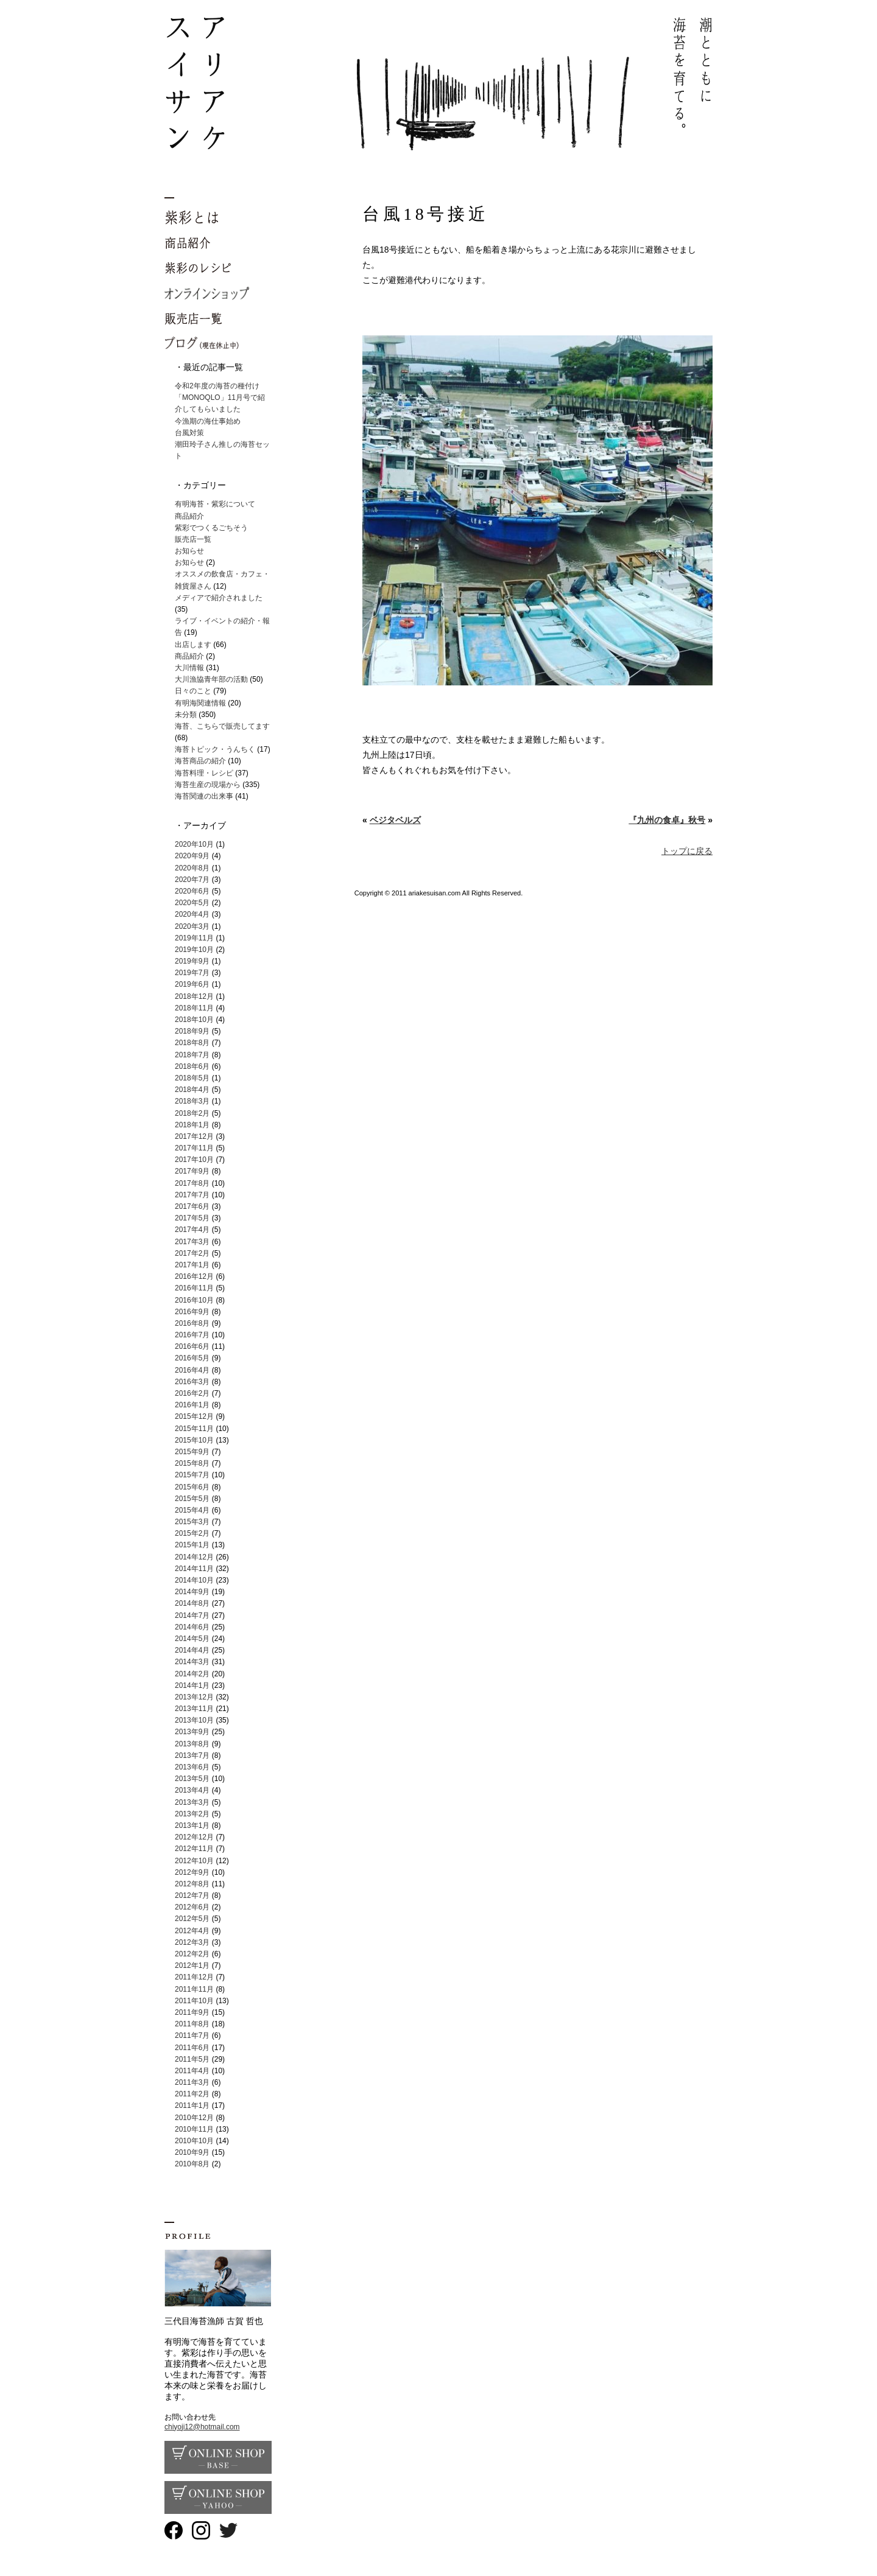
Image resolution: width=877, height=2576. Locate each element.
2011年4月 (192, 2071)
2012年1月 (192, 1965)
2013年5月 (192, 1778)
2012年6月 (192, 1907)
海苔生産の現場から (208, 784)
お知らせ (189, 551)
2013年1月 (192, 1825)
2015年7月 (192, 1475)
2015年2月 (192, 1533)
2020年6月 (192, 891)
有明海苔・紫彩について (215, 504)
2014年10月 (194, 1580)
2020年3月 (192, 926)
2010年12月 (194, 2117)
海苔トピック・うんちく (215, 749)
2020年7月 (192, 879)
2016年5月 (192, 1358)
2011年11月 (194, 1989)
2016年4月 (192, 1370)
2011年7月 (192, 2035)
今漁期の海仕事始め (208, 421)
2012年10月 (194, 1861)
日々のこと (193, 691)
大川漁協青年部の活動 (211, 679)
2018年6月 (192, 1066)
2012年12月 (194, 1837)
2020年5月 (192, 902)
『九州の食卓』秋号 (667, 820)
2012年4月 (192, 1931)
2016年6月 (192, 1346)
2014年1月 (192, 1685)
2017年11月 (194, 1148)
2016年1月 (192, 1405)
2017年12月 (194, 1136)
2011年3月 (192, 2082)
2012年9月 (192, 1872)
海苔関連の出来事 (204, 796)
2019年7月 (192, 972)
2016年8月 (192, 1323)
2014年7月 (192, 1615)
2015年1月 (192, 1545)
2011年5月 (192, 2059)
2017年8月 (192, 1183)
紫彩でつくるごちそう (211, 527)
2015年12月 (194, 1416)
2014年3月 (192, 1661)
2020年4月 (192, 914)
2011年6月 (192, 2047)
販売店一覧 (193, 539)
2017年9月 (192, 1171)
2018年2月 (192, 1113)
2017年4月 (192, 1229)
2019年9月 (192, 961)
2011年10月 (194, 2001)
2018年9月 (192, 1031)
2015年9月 (192, 1451)
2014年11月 (194, 1568)
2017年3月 (192, 1241)
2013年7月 (192, 1755)
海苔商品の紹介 (200, 761)
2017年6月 (192, 1206)
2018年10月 (194, 1019)
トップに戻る (687, 851)
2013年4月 (192, 1790)
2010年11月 (194, 2129)
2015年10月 (194, 1440)
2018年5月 (192, 1078)
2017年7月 (192, 1195)
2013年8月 (192, 1744)
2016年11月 (194, 1288)
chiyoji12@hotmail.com (202, 2427)
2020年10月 (194, 844)
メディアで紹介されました (218, 597)
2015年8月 (192, 1463)
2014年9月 (192, 1591)
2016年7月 (192, 1335)
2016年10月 (194, 1300)
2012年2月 (192, 1954)
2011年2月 (192, 2094)
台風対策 (189, 433)
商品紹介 (189, 516)
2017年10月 (194, 1159)
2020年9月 (192, 856)
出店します (193, 644)
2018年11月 (194, 1008)
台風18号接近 (425, 214)
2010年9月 (192, 2152)
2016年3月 (192, 1381)
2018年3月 (192, 1101)
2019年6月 (192, 984)
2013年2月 (192, 1814)
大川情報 (189, 667)
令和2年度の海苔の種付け (217, 386)
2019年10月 (194, 949)
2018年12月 (194, 996)
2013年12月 (194, 1697)
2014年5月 (192, 1638)
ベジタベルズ (395, 820)
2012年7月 (192, 1895)
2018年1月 (192, 1125)
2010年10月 (194, 2141)
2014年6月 (192, 1627)
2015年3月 (192, 1521)
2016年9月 (192, 1311)
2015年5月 (192, 1498)
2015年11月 (194, 1428)
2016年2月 (192, 1393)
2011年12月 (194, 1977)
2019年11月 (194, 938)
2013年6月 (192, 1767)
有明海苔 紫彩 (438, 84)
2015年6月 (192, 1487)
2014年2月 (192, 1674)
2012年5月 (192, 1918)
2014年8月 (192, 1603)
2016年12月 (194, 1276)
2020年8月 (192, 868)
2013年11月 (194, 1708)
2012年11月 (194, 1848)
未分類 (186, 714)
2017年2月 (192, 1253)
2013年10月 (194, 1720)
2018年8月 (192, 1042)
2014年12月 (194, 1557)
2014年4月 (192, 1650)
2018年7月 (192, 1055)
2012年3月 (192, 1942)
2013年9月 (192, 1731)
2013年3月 (192, 1802)
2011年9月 (192, 2012)
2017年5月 (192, 1218)
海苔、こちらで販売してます (222, 726)
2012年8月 (192, 1884)
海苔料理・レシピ (204, 773)
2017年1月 (192, 1265)
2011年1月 (192, 2105)
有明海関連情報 (200, 703)
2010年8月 (192, 2164)
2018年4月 (192, 1089)
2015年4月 (192, 1510)
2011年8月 (192, 2024)
